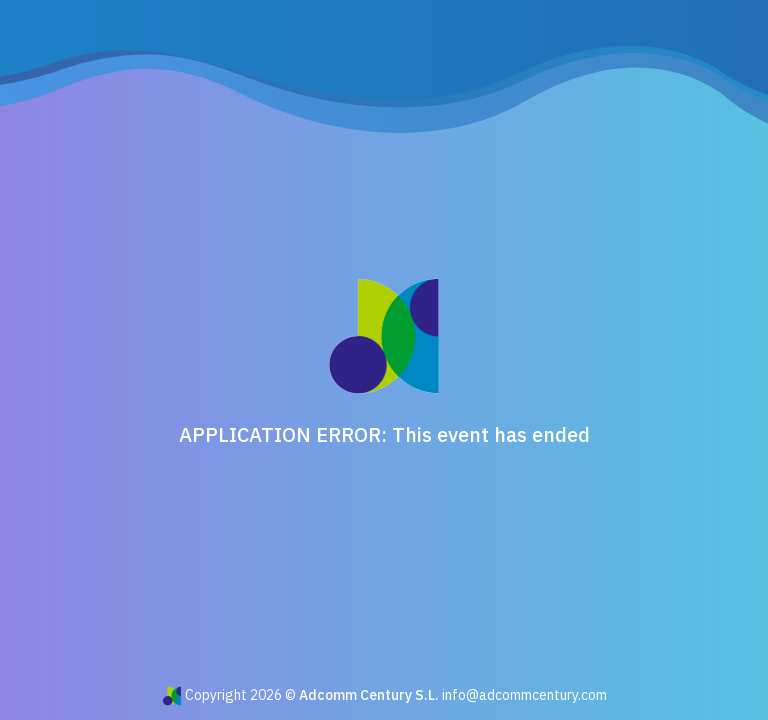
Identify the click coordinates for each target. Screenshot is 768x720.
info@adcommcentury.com (524, 695)
